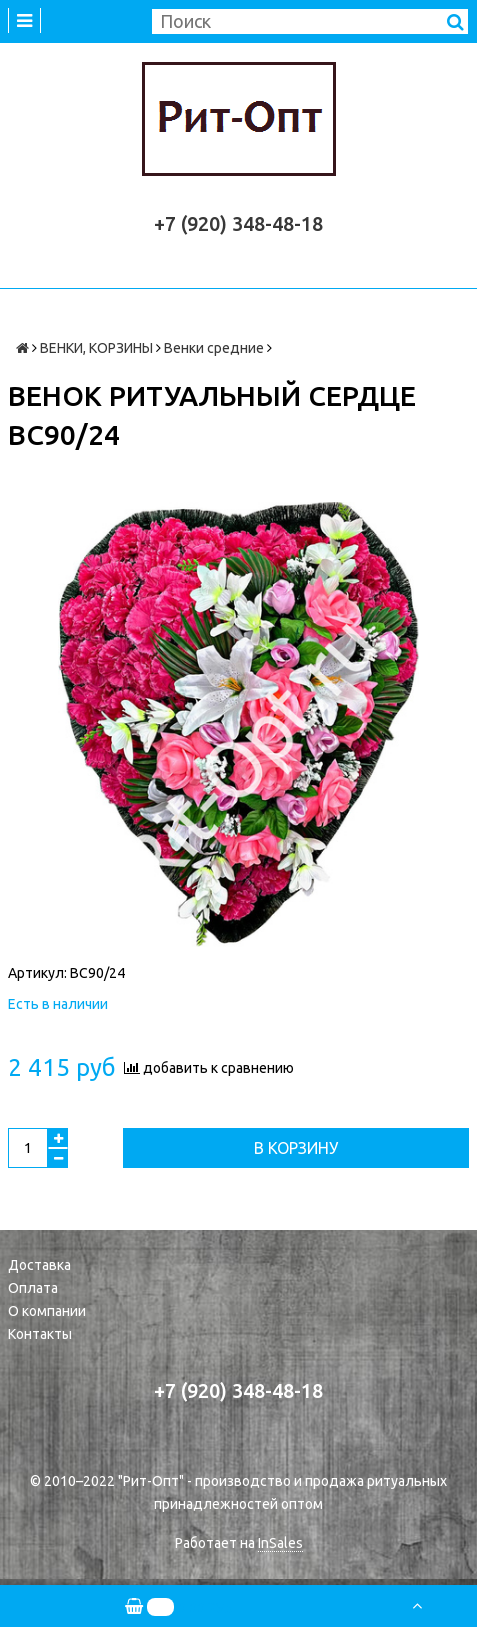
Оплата (33, 1288)
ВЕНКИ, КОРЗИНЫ (96, 348)
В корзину (296, 1148)
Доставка (39, 1265)
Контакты (40, 1334)
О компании (47, 1311)
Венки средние (214, 348)
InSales (280, 1543)
